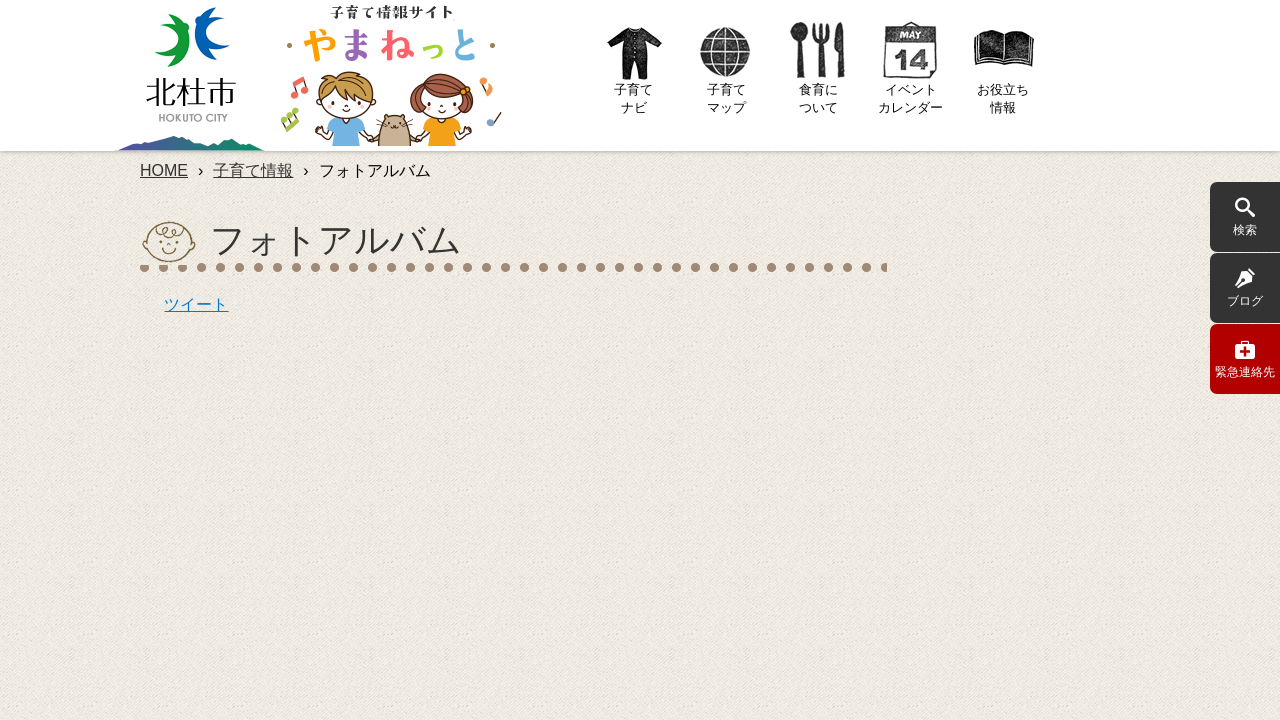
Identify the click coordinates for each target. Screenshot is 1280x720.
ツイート (196, 304)
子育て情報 (253, 170)
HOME (164, 170)
